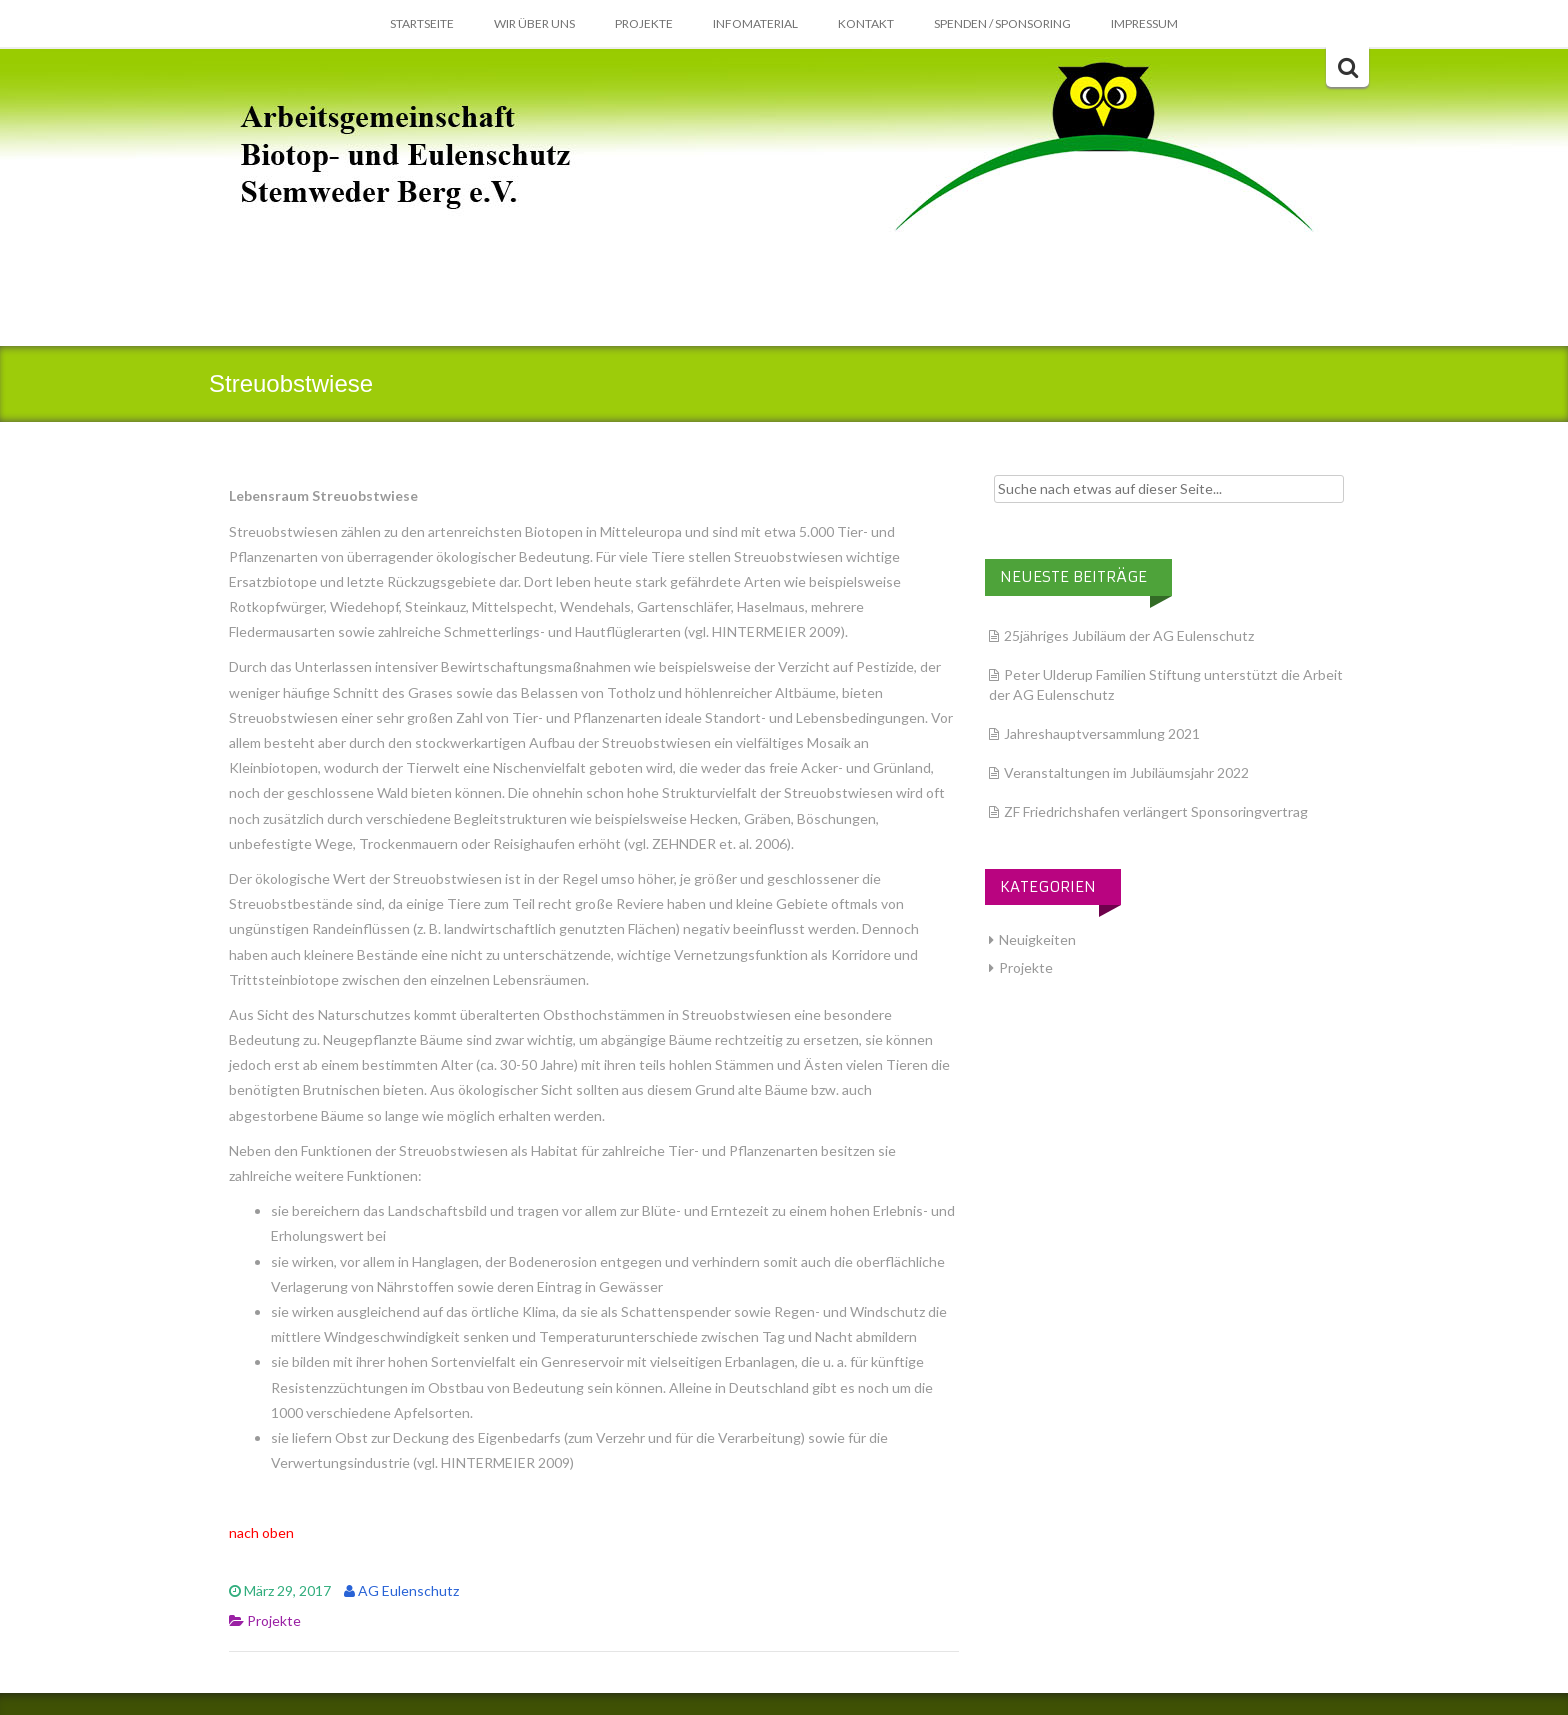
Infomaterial (755, 23)
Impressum (1144, 23)
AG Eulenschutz (408, 1590)
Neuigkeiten (1037, 939)
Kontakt (866, 23)
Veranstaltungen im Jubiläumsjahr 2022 (1126, 772)
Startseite (422, 23)
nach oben (261, 1532)
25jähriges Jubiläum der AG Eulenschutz (1129, 635)
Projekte (644, 23)
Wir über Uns (534, 23)
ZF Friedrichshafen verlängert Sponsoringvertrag (1156, 811)
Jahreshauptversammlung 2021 (1102, 733)
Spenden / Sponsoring (1002, 23)
